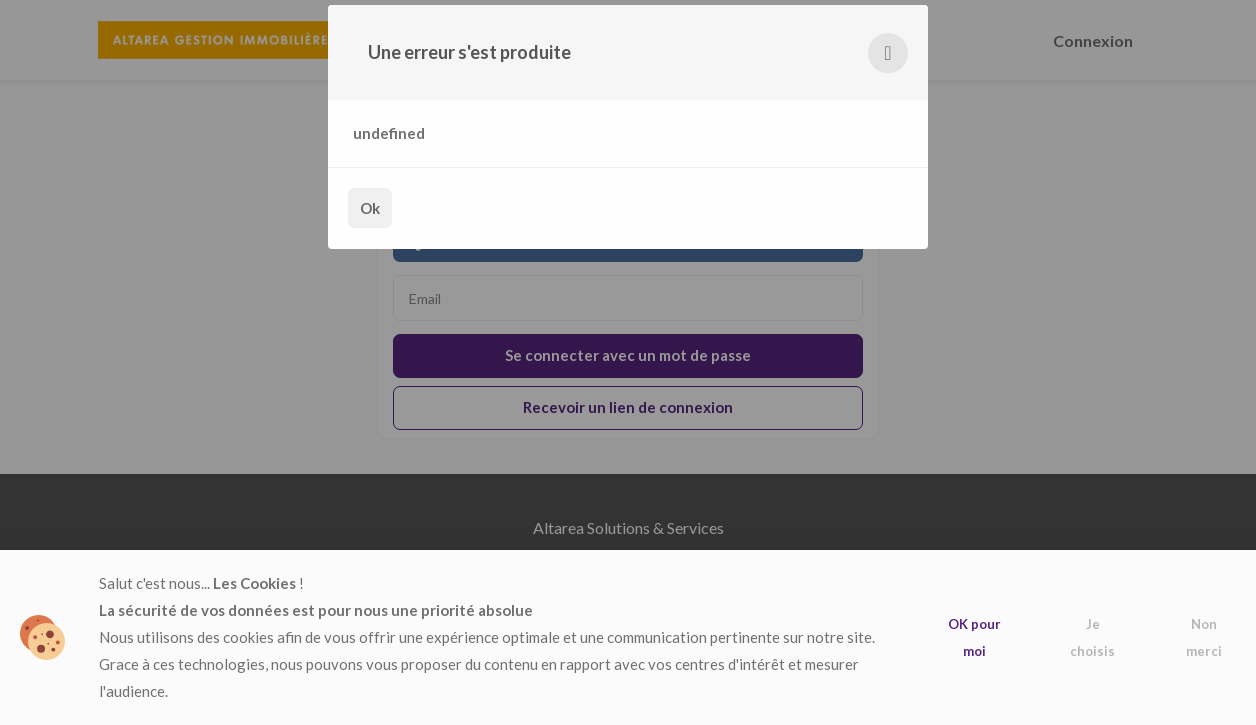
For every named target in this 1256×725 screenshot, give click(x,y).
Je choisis (1092, 637)
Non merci (1204, 637)
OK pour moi (974, 637)
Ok (370, 208)
